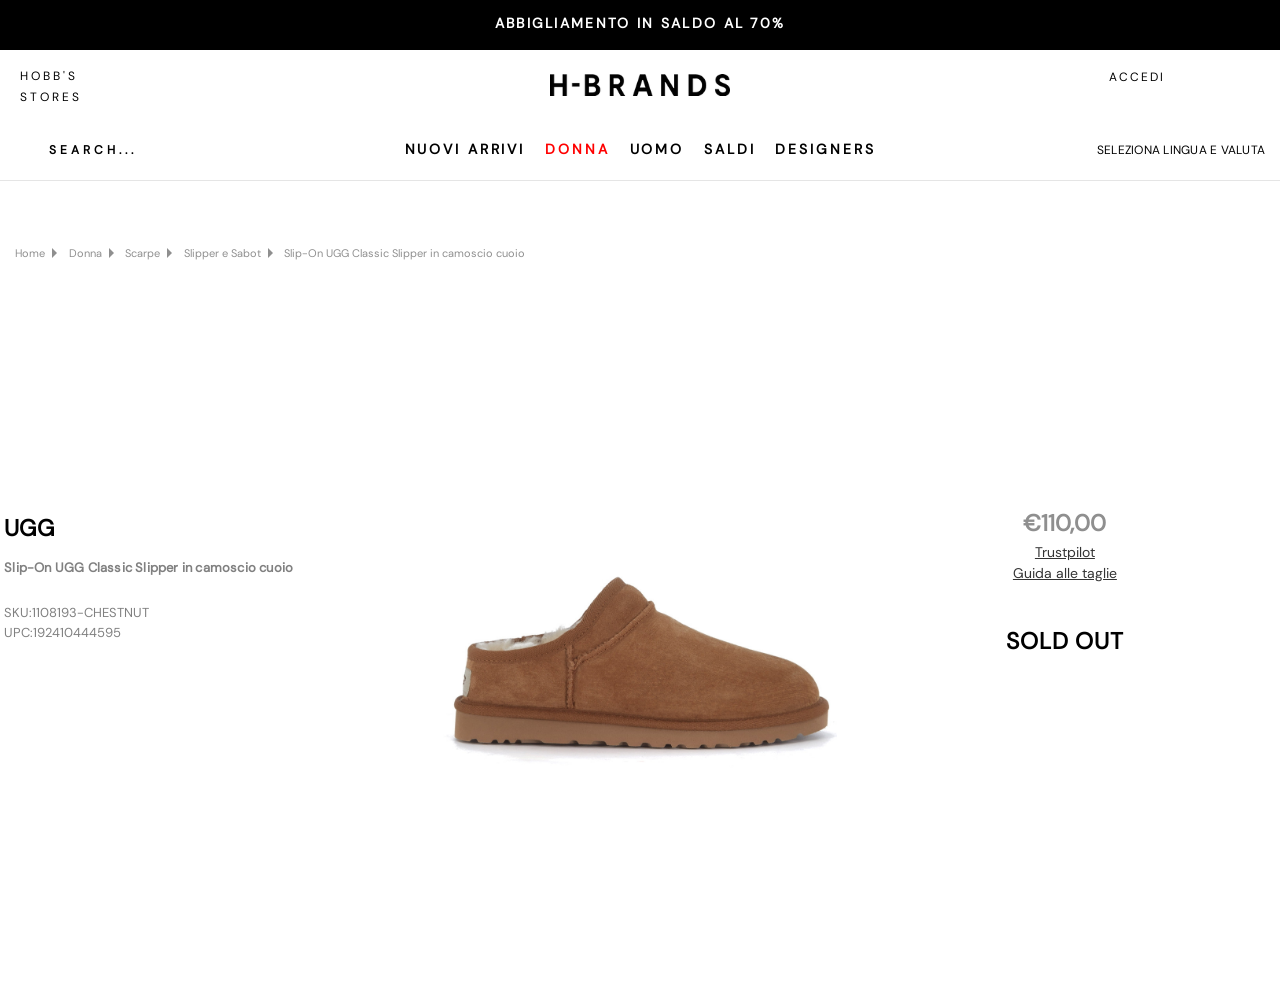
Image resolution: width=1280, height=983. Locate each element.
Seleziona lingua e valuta (1181, 150)
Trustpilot (1065, 552)
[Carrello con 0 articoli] (1245, 77)
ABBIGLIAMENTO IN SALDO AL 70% (640, 23)
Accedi (1137, 77)
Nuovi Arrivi (465, 149)
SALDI (729, 149)
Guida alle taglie (1065, 573)
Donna (577, 149)
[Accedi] (1200, 77)
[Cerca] (78, 150)
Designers (825, 149)
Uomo (657, 149)
